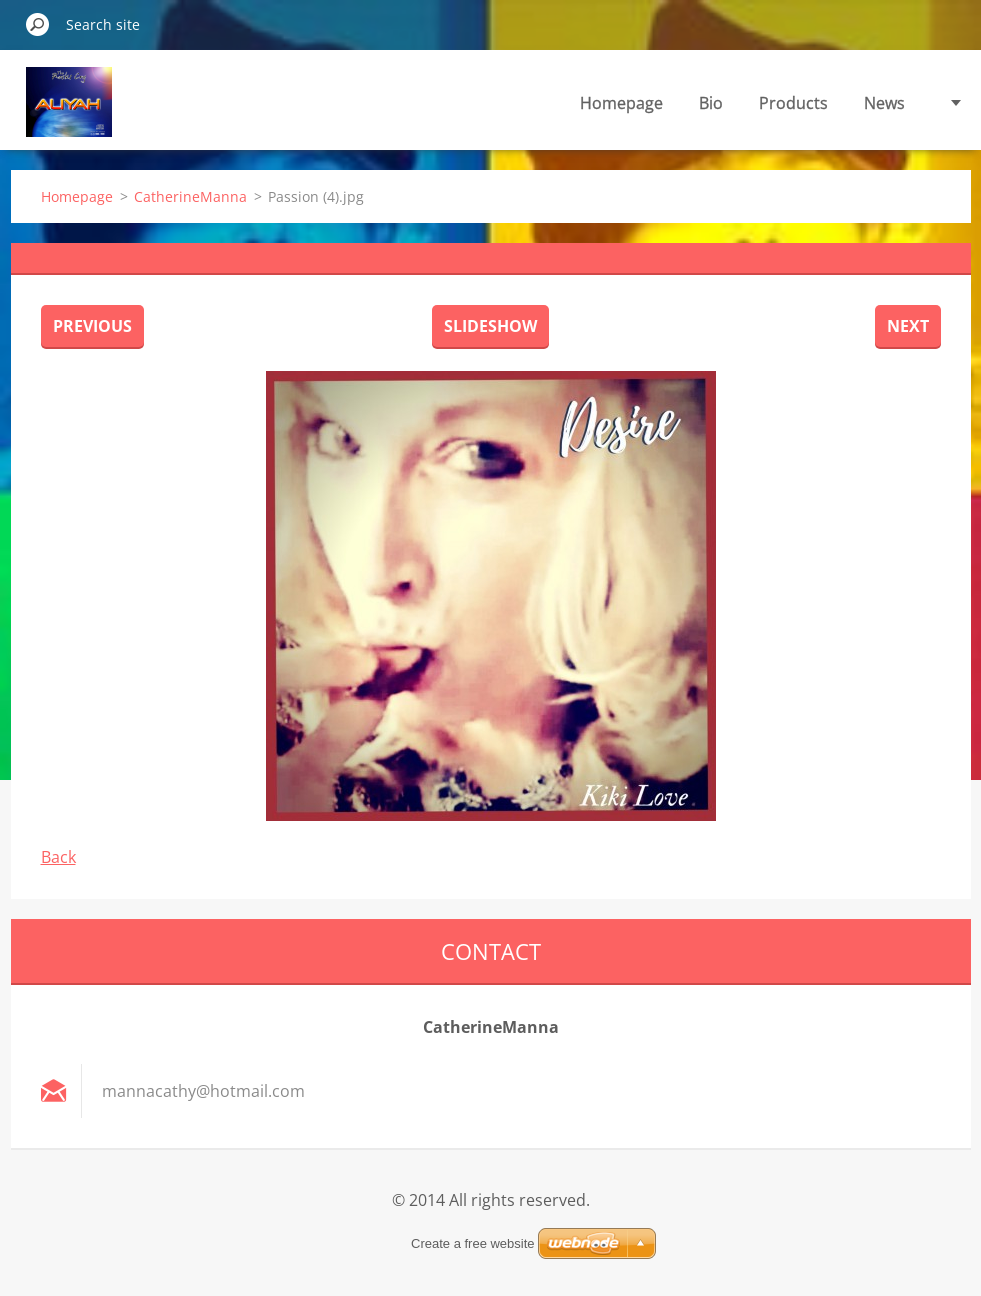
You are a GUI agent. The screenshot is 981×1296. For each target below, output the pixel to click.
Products (793, 103)
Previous (92, 326)
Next (908, 326)
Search (38, 24)
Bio (711, 103)
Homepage (621, 103)
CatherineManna (190, 196)
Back (58, 857)
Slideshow (490, 326)
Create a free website (473, 1243)
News (884, 103)
